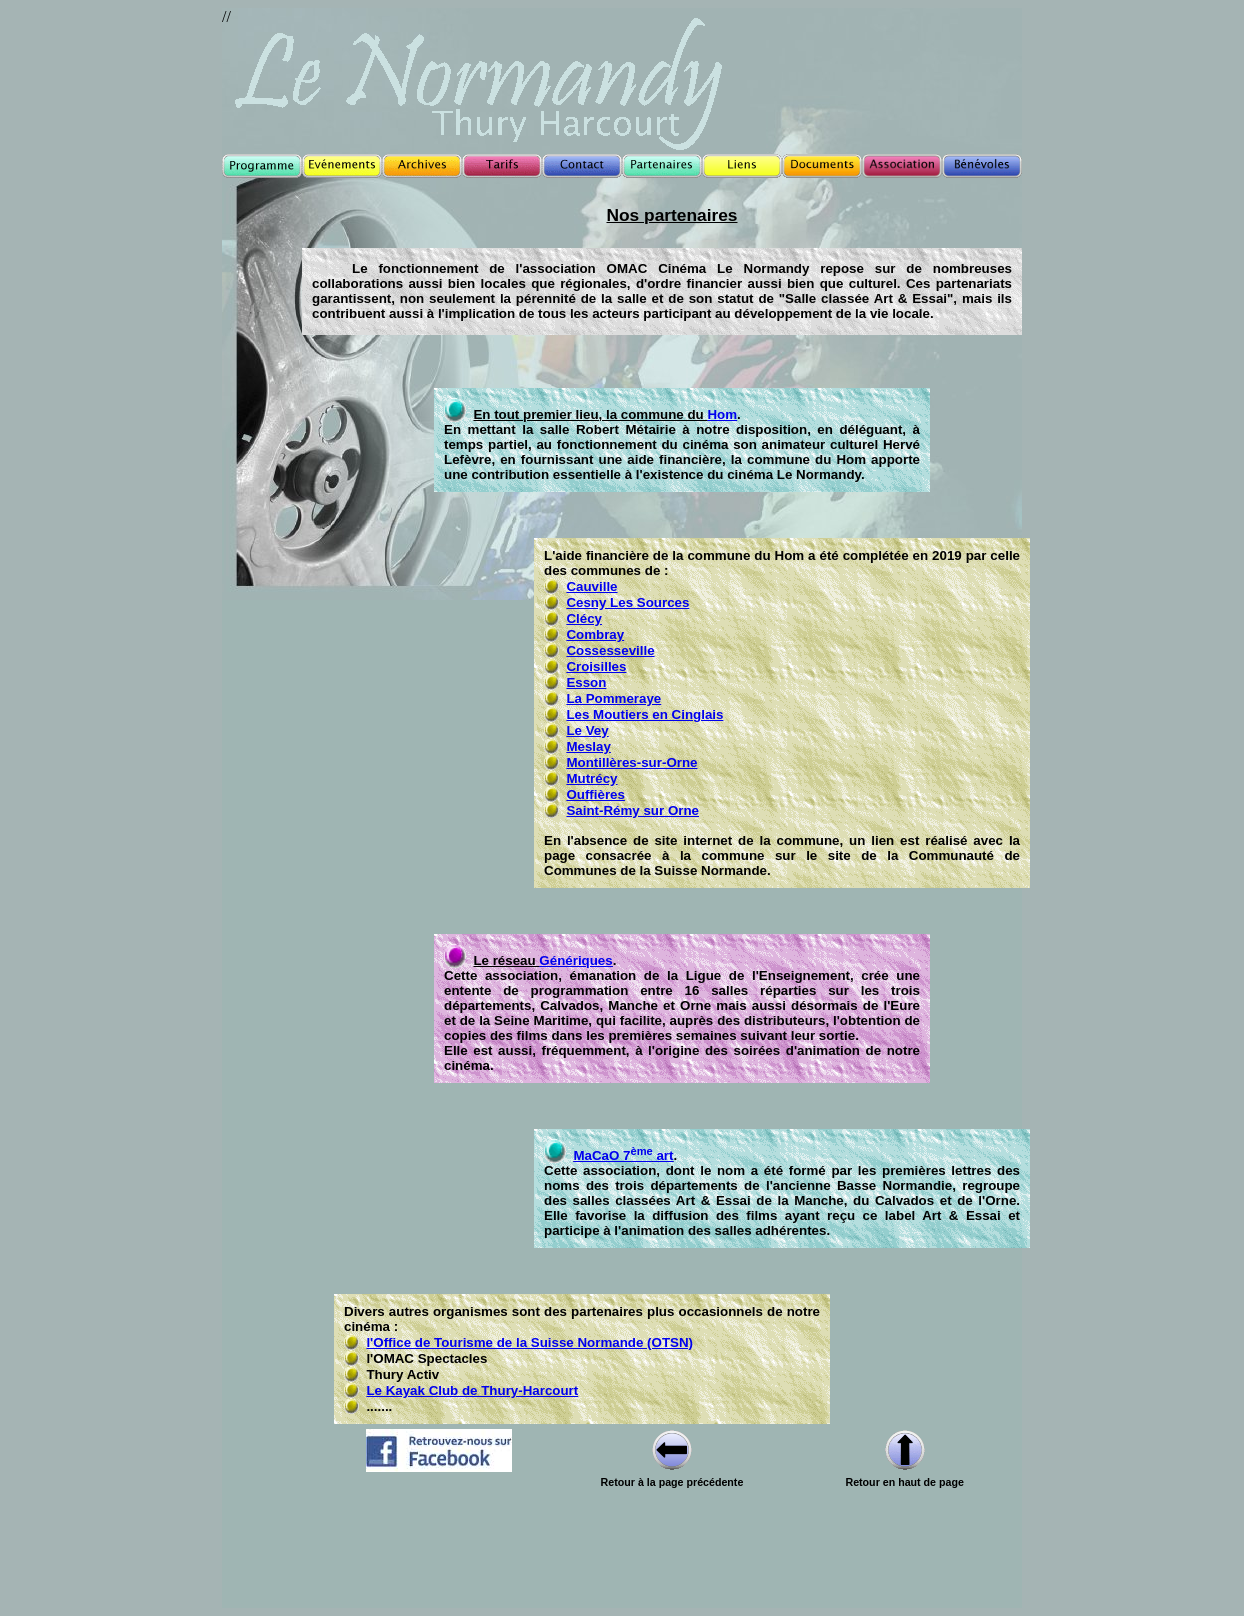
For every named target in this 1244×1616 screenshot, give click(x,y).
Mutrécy (591, 778)
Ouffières (595, 794)
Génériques (575, 960)
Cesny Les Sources (627, 602)
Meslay (588, 746)
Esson (586, 682)
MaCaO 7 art (623, 1155)
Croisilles (596, 666)
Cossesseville (610, 650)
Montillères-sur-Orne (631, 762)
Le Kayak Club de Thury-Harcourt (472, 1390)
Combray (595, 634)
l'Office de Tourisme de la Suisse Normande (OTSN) (529, 1342)
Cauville (591, 586)
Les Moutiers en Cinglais (644, 714)
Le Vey (587, 730)
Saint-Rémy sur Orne (632, 810)
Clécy (584, 618)
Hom (722, 414)
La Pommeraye (613, 698)
